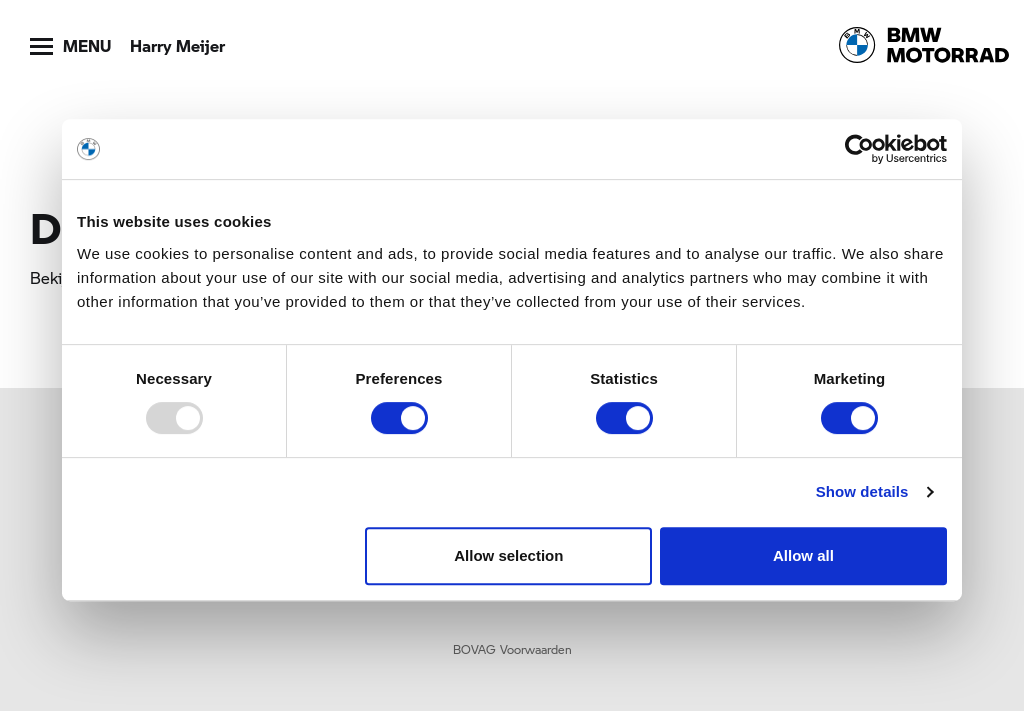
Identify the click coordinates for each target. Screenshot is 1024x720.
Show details (862, 491)
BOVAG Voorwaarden (512, 649)
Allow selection (508, 555)
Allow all (803, 555)
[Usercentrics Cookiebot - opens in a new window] (859, 149)
